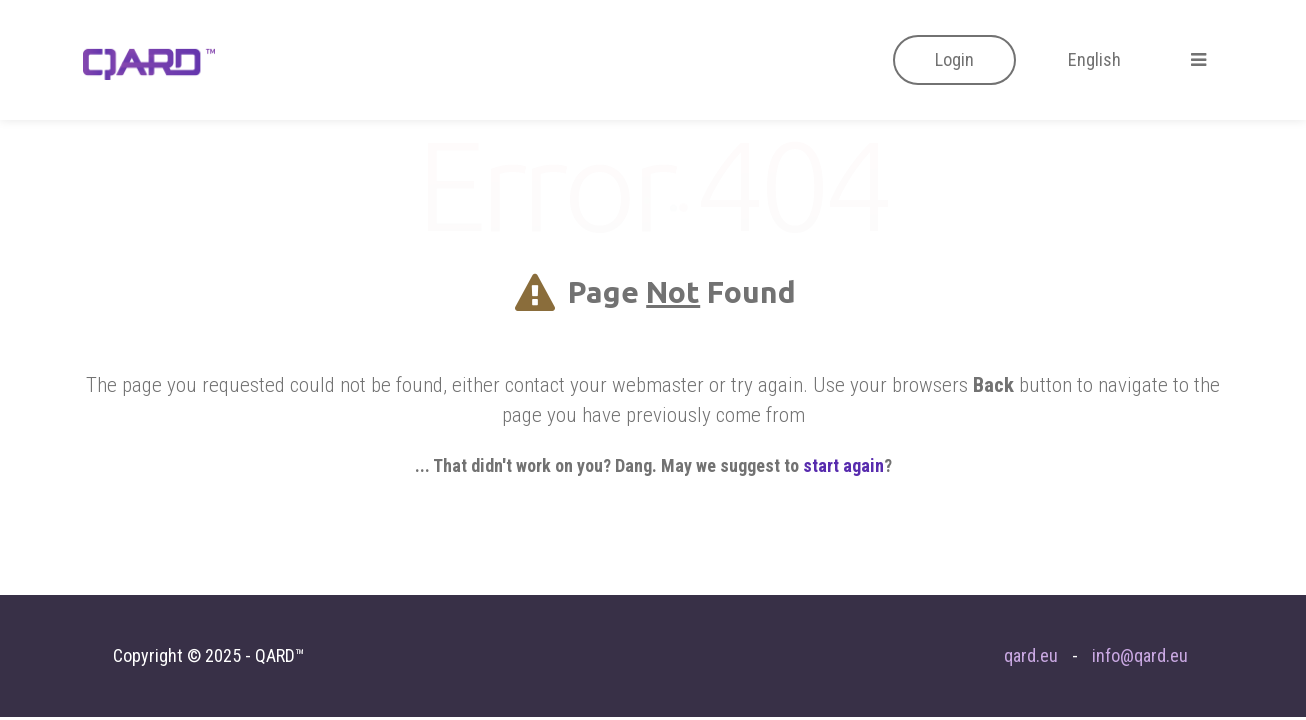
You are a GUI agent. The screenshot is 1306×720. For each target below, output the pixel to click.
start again (843, 465)
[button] (954, 60)
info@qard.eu (1140, 655)
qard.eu (1031, 655)
